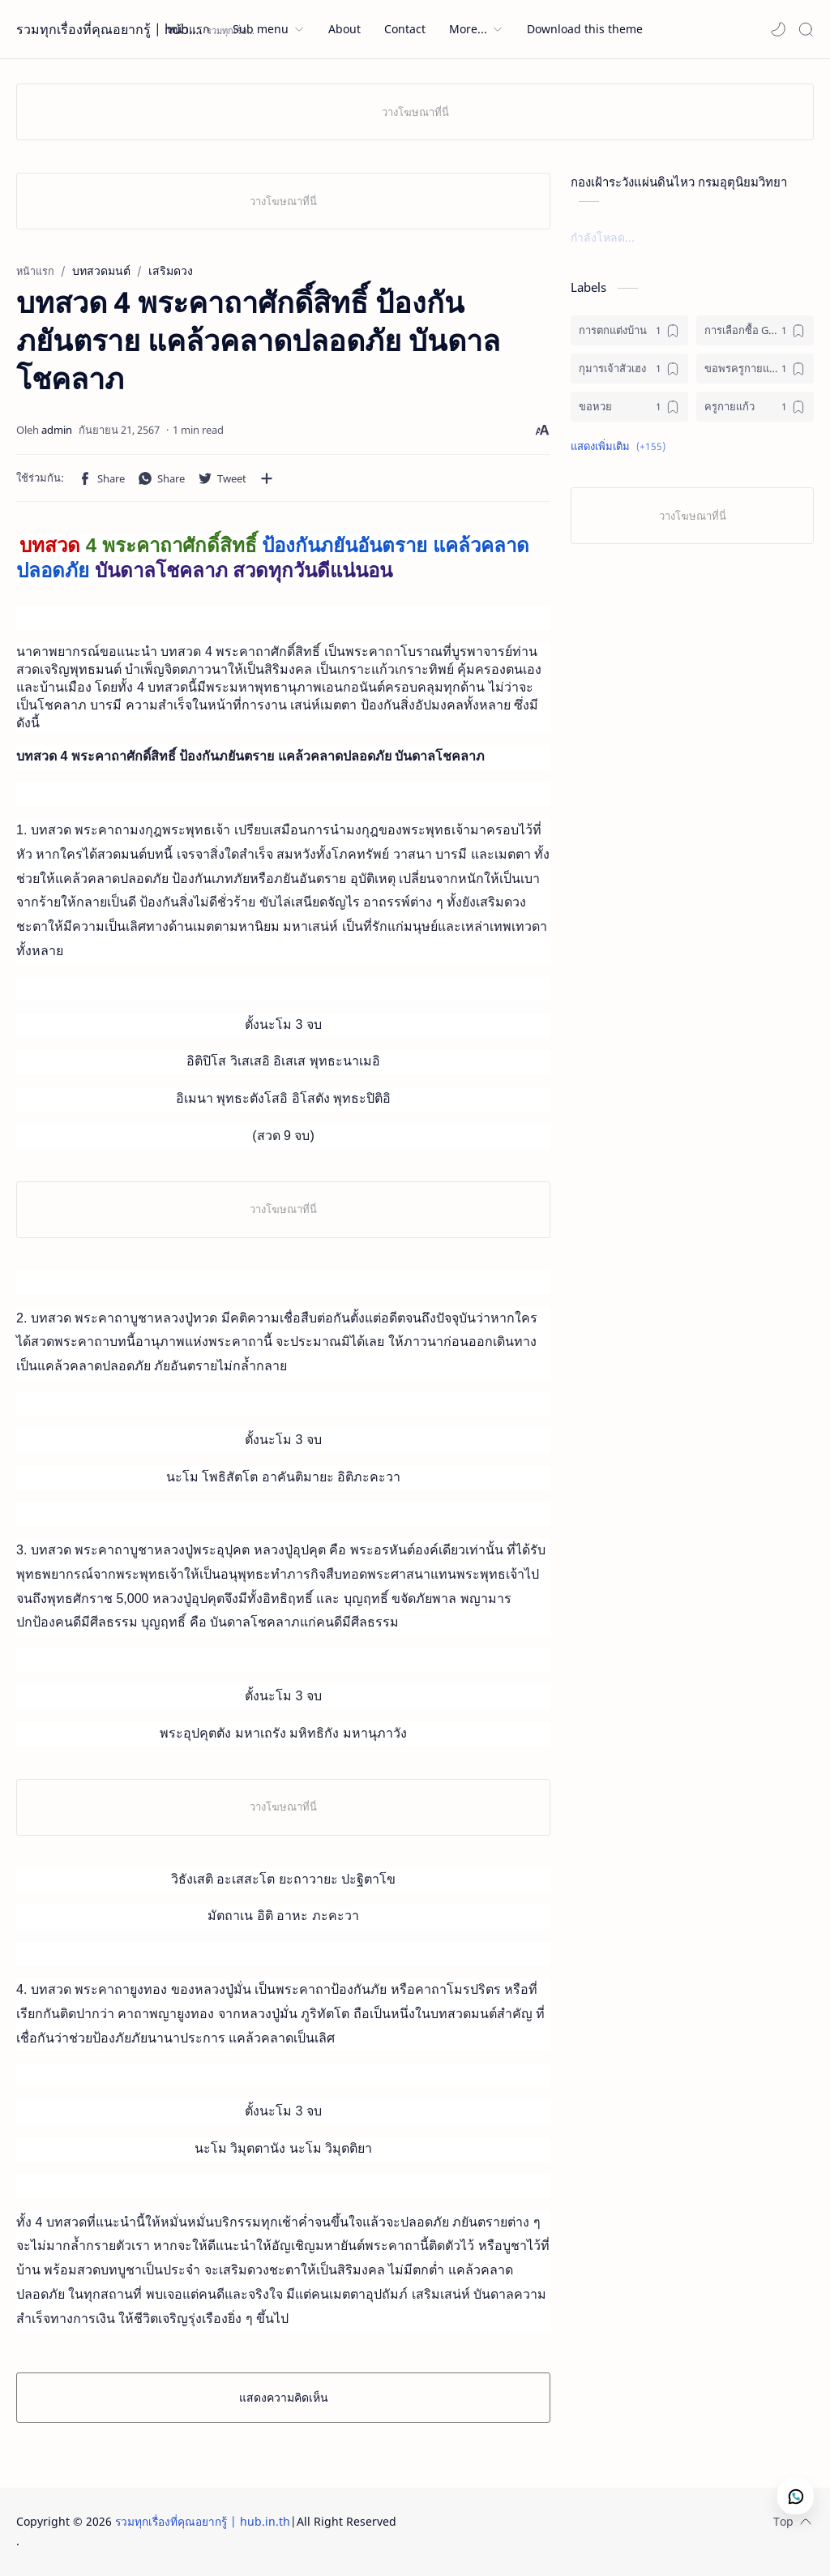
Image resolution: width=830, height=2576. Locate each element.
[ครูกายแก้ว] (755, 407)
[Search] (806, 29)
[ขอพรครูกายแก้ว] (755, 369)
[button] (778, 29)
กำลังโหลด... (603, 237)
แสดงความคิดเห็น (283, 2397)
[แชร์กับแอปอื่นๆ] (266, 478)
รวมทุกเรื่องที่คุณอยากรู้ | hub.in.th (109, 29)
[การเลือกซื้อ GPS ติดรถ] (755, 330)
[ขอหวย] (629, 407)
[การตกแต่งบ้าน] (629, 330)
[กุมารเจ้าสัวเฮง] (629, 369)
